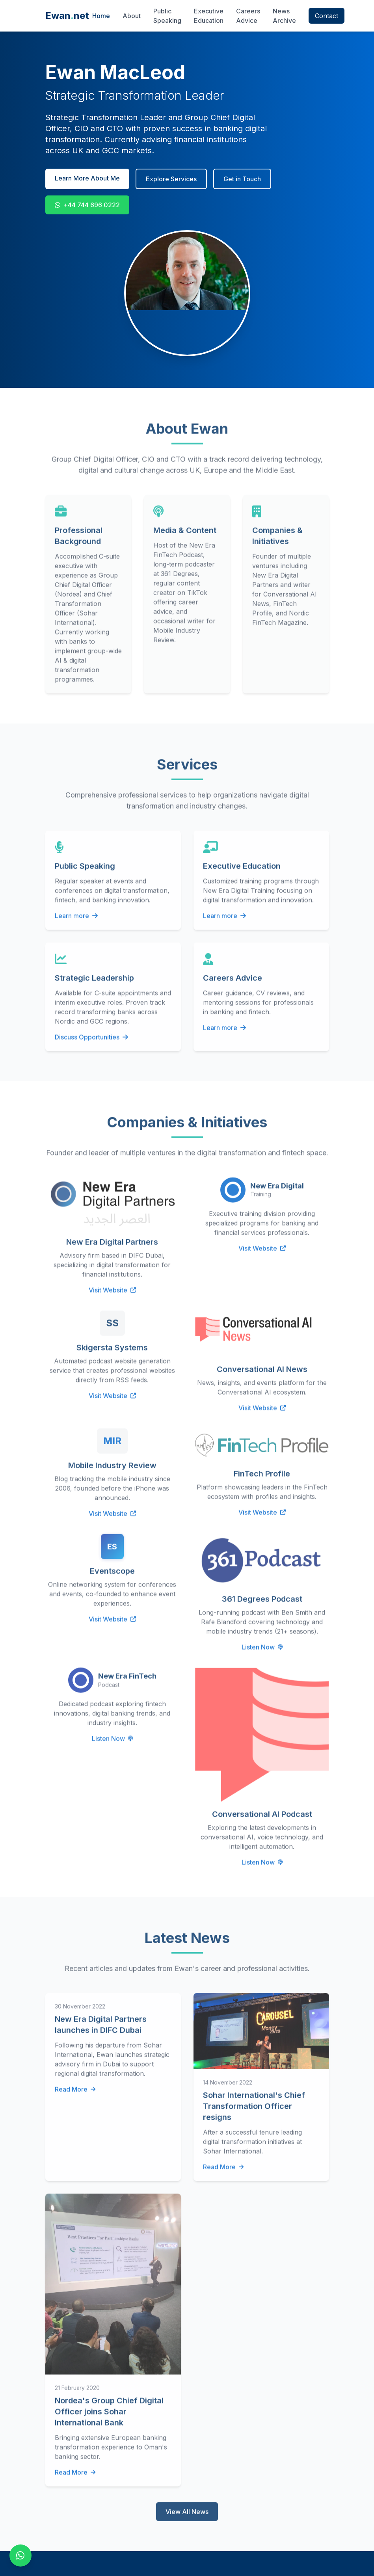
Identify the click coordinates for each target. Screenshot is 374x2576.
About (132, 16)
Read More (75, 2095)
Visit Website (112, 1296)
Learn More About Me (87, 178)
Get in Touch (242, 179)
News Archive (284, 15)
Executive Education (208, 15)
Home (101, 16)
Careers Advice (248, 15)
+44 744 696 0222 (87, 205)
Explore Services (171, 179)
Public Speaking (167, 15)
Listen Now (262, 1653)
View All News (187, 2518)
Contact (326, 16)
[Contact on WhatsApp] (20, 2555)
